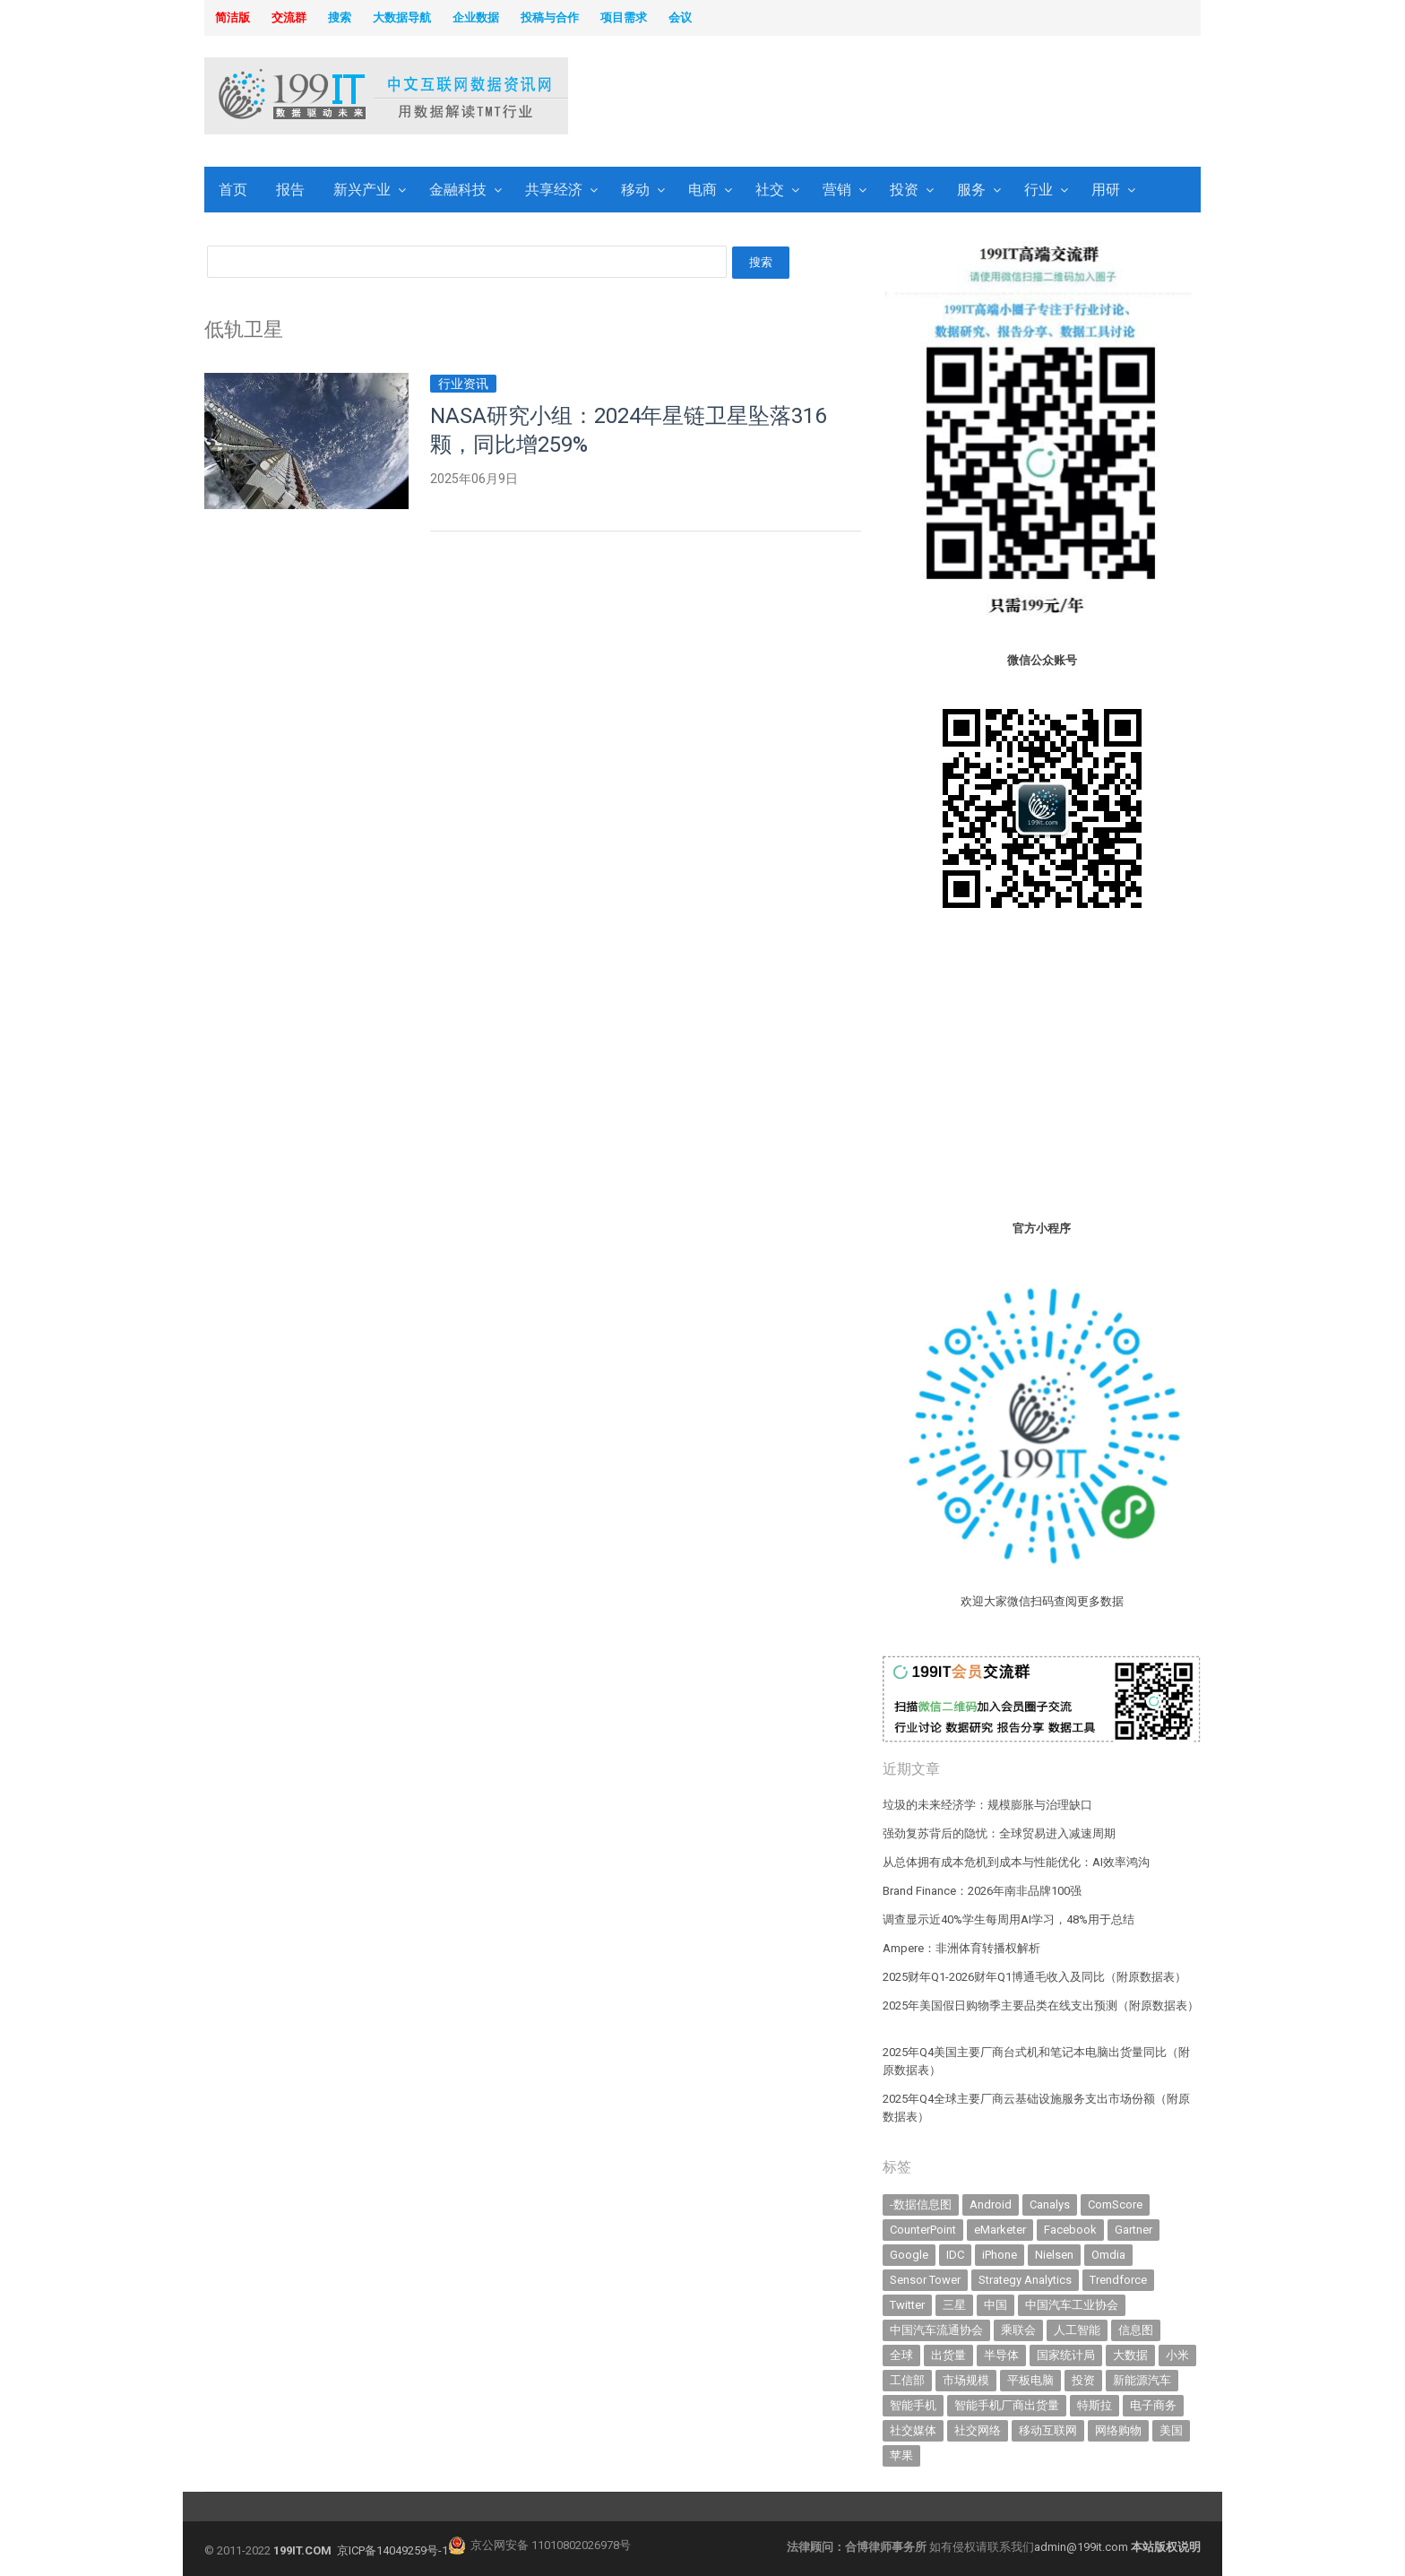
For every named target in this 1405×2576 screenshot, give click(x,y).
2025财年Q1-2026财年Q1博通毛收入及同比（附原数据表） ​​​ (1036, 1977)
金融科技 (458, 189)
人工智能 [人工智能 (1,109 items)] (1077, 2330)
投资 (904, 189)
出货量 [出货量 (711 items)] (948, 2355)
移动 (635, 189)
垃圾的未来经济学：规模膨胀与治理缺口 (987, 1804)
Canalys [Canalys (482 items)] (1050, 2204)
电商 (702, 189)
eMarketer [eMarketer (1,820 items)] (1000, 2229)
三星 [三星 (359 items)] (954, 2305)
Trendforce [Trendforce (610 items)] (1118, 2279)
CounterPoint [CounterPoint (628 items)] (923, 2229)
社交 (769, 189)
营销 (837, 189)
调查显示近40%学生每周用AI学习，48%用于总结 (1008, 1919)
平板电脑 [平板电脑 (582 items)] (1030, 2380)
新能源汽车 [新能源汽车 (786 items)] (1142, 2380)
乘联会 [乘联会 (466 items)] (1018, 2330)
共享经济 (553, 189)
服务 (971, 189)
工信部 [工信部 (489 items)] (907, 2380)
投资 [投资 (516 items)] (1083, 2380)
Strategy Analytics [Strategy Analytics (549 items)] (1025, 2279)
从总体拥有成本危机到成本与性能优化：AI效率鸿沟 (1016, 1862)
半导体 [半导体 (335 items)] (1001, 2355)
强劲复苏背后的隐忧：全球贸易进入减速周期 (999, 1833)
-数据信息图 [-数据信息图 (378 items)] (921, 2204)
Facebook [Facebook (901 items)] (1070, 2229)
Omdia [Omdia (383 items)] (1108, 2254)
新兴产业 (362, 189)
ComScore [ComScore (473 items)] (1115, 2204)
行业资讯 (463, 383)
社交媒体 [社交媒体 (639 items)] (913, 2430)
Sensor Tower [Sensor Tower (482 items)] (925, 2279)
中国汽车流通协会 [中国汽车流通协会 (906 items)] (936, 2330)
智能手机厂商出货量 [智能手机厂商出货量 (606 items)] (1006, 2405)
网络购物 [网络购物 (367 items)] (1118, 2430)
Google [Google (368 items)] (909, 2254)
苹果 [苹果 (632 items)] (901, 2455)
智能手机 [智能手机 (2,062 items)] (913, 2405)
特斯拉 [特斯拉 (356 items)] (1094, 2405)
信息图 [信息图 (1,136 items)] (1135, 2330)
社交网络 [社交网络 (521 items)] (977, 2430)
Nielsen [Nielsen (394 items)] (1054, 2254)
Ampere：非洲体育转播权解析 (961, 1948)
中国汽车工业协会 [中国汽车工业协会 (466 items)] (1071, 2305)
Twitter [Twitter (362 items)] (907, 2305)
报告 (290, 189)
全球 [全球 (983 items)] (901, 2355)
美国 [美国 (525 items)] (1171, 2430)
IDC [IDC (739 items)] (955, 2254)
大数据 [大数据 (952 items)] (1130, 2355)
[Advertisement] (932, 97)
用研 (1105, 189)
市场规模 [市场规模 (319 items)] (966, 2380)
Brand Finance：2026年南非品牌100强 (982, 1890)
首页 (233, 189)
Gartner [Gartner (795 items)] (1133, 2229)
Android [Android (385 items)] (991, 2204)
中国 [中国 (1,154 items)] (995, 2305)
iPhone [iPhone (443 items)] (999, 2254)
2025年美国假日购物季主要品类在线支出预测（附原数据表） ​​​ (1041, 2005)
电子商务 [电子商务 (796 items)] (1153, 2405)
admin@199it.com (1082, 2547)
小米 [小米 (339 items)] (1177, 2355)
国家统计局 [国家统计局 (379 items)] (1066, 2355)
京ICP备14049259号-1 (392, 2550)
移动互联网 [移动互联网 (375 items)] (1048, 2430)
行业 (1038, 189)
